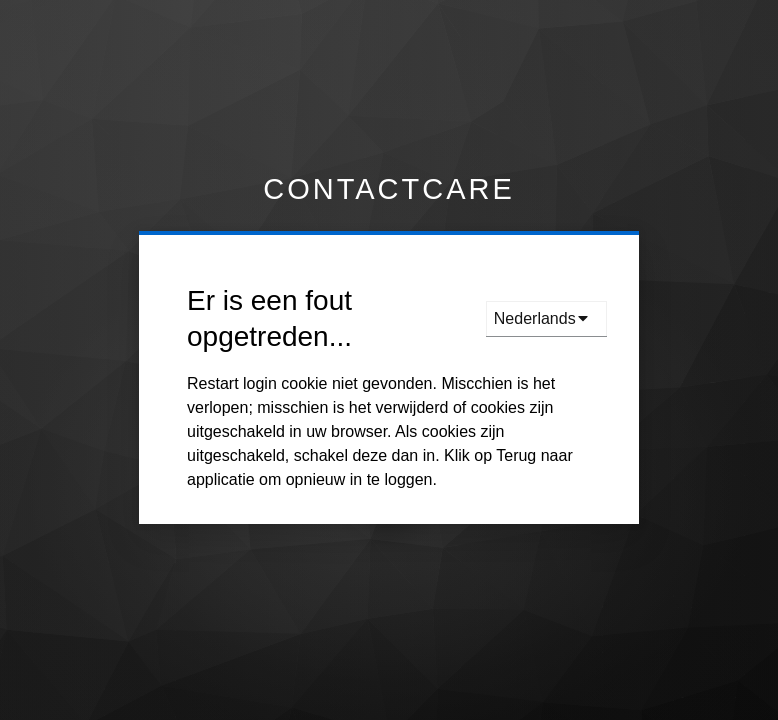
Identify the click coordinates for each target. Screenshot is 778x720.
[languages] (546, 319)
